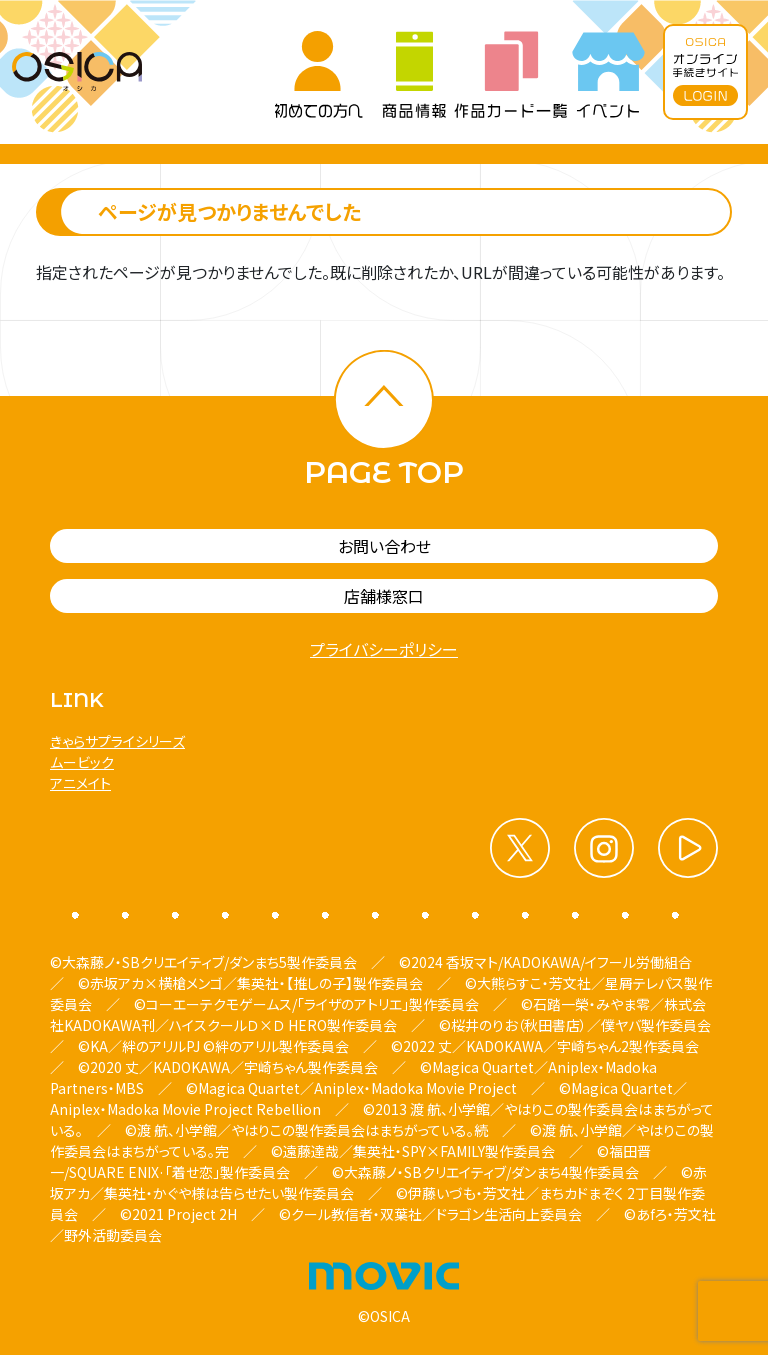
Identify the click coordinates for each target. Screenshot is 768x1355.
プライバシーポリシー (384, 649)
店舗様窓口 (384, 596)
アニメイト (80, 783)
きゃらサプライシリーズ (117, 741)
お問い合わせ (384, 546)
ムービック (82, 762)
